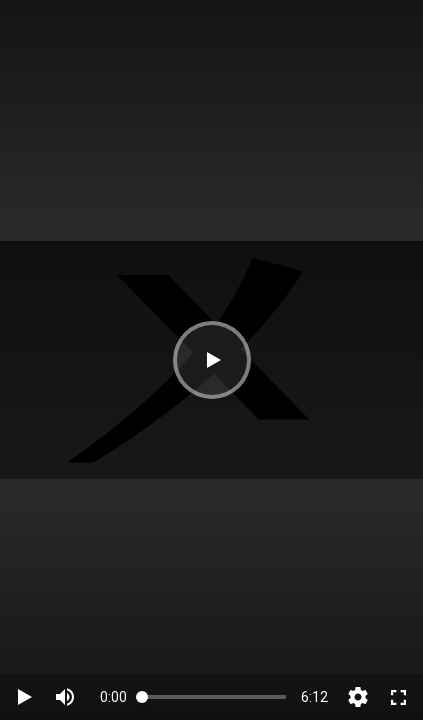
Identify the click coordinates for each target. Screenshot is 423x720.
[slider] (214, 696)
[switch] (65, 697)
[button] (212, 360)
